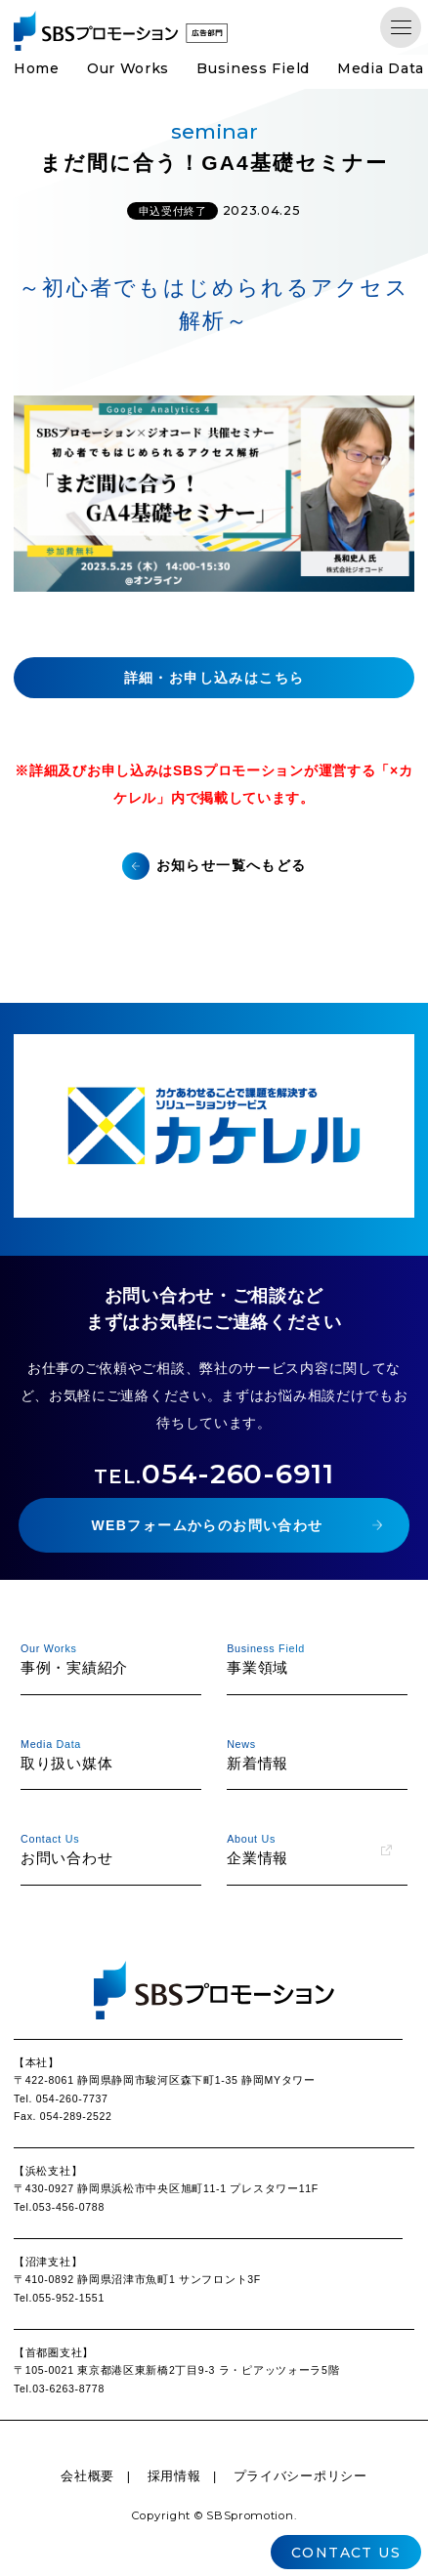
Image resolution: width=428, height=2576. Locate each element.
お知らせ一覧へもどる (231, 865)
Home (37, 68)
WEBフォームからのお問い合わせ (206, 1525)
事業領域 (309, 1658)
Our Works (128, 68)
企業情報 (309, 1848)
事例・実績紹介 (103, 1658)
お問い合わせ (103, 1848)
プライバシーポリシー (300, 2476)
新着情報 (309, 1753)
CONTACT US (346, 2552)
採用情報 (174, 2476)
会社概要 (87, 2476)
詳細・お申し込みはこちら (214, 678)
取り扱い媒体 (103, 1753)
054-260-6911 (213, 1473)
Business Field (253, 68)
